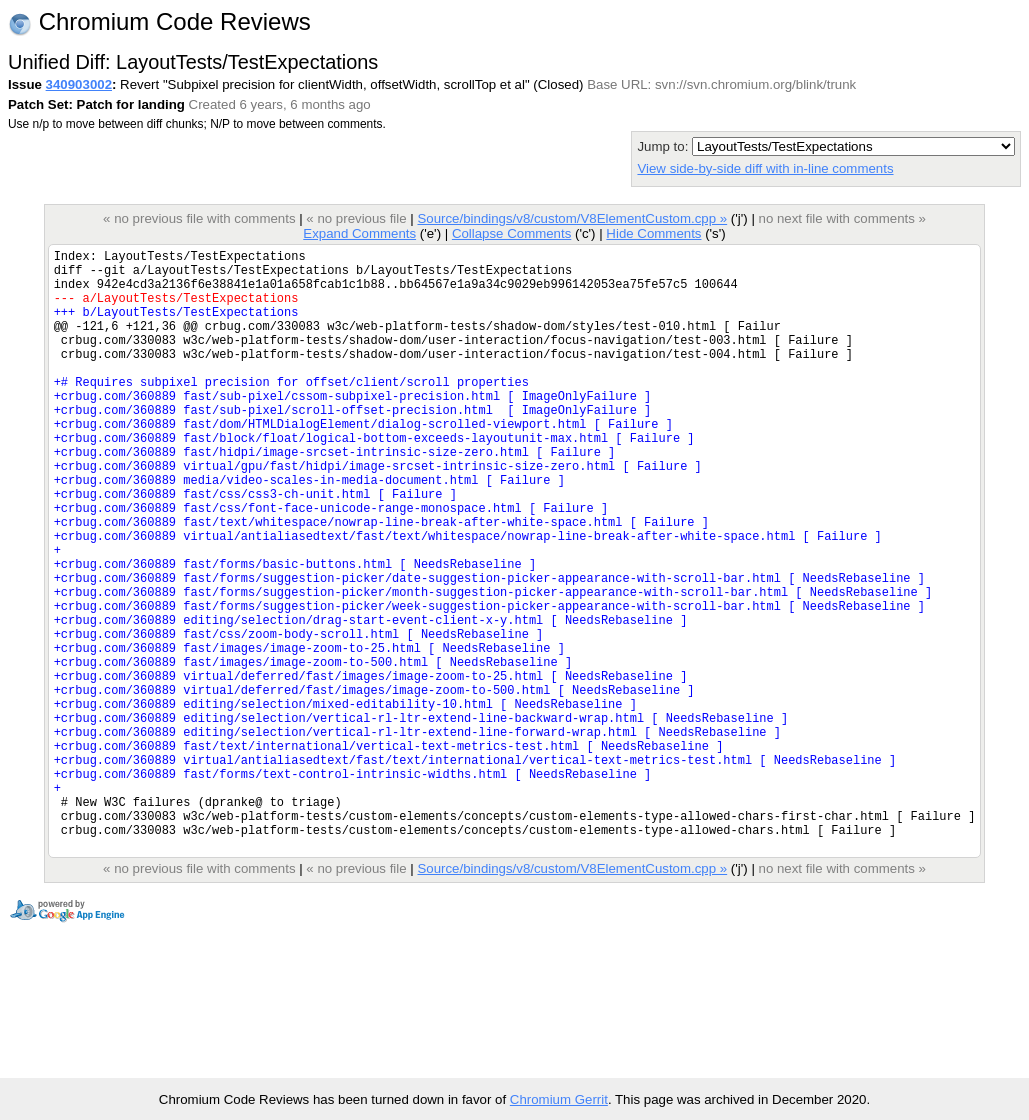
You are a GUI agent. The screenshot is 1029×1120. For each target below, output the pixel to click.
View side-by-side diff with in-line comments (765, 168)
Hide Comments (653, 233)
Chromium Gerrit (559, 1099)
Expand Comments (359, 233)
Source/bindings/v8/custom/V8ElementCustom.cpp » (572, 218)
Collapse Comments (511, 233)
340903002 (79, 84)
